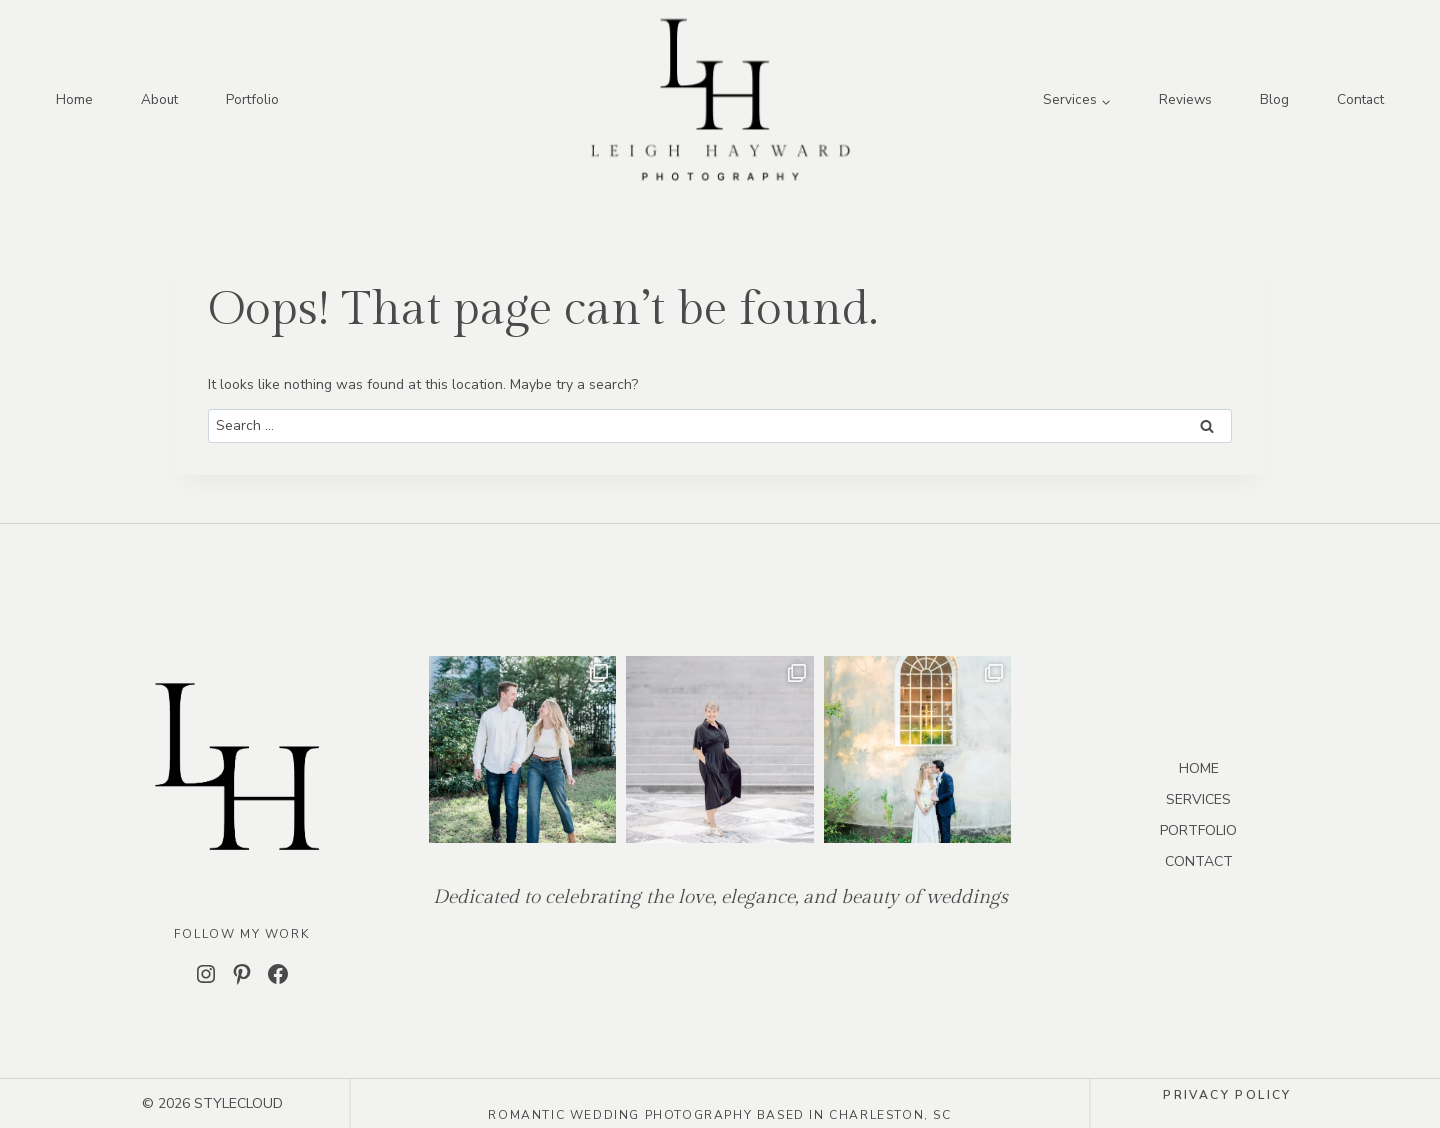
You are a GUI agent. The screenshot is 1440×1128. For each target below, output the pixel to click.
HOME (1199, 768)
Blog (1274, 99)
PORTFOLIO (1198, 830)
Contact (1360, 99)
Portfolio (252, 99)
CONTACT (1199, 861)
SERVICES (1198, 799)
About (159, 99)
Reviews (1185, 99)
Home (74, 99)
